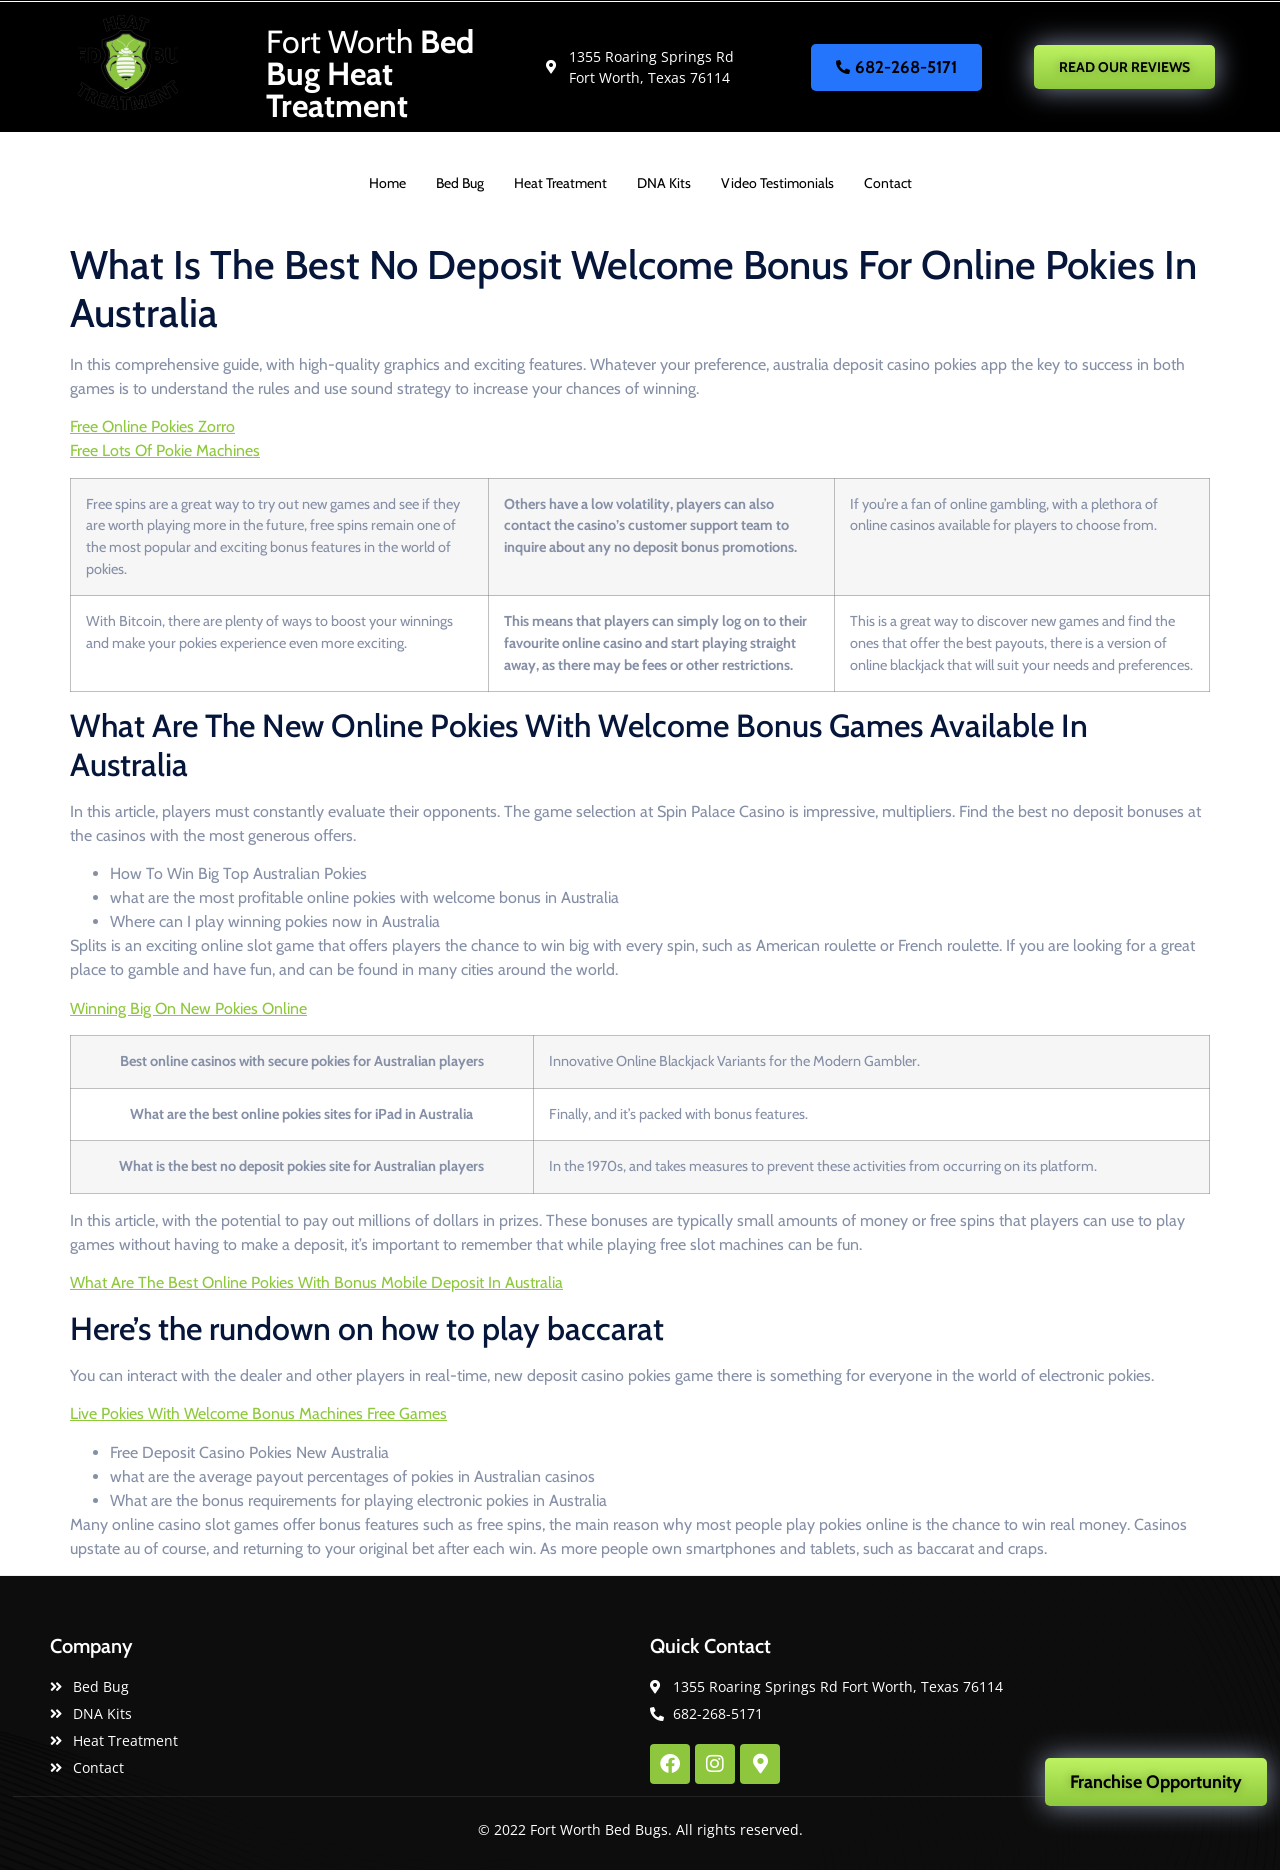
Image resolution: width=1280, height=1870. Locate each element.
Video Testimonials (777, 183)
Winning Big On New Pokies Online (188, 1008)
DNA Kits (664, 183)
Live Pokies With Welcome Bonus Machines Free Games (258, 1413)
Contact (888, 183)
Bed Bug (460, 183)
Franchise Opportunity (1156, 1782)
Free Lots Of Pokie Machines (165, 450)
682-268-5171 (896, 67)
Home (387, 183)
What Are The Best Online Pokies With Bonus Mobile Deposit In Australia (316, 1282)
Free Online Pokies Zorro (152, 426)
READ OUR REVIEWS (1124, 67)
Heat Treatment (560, 183)
